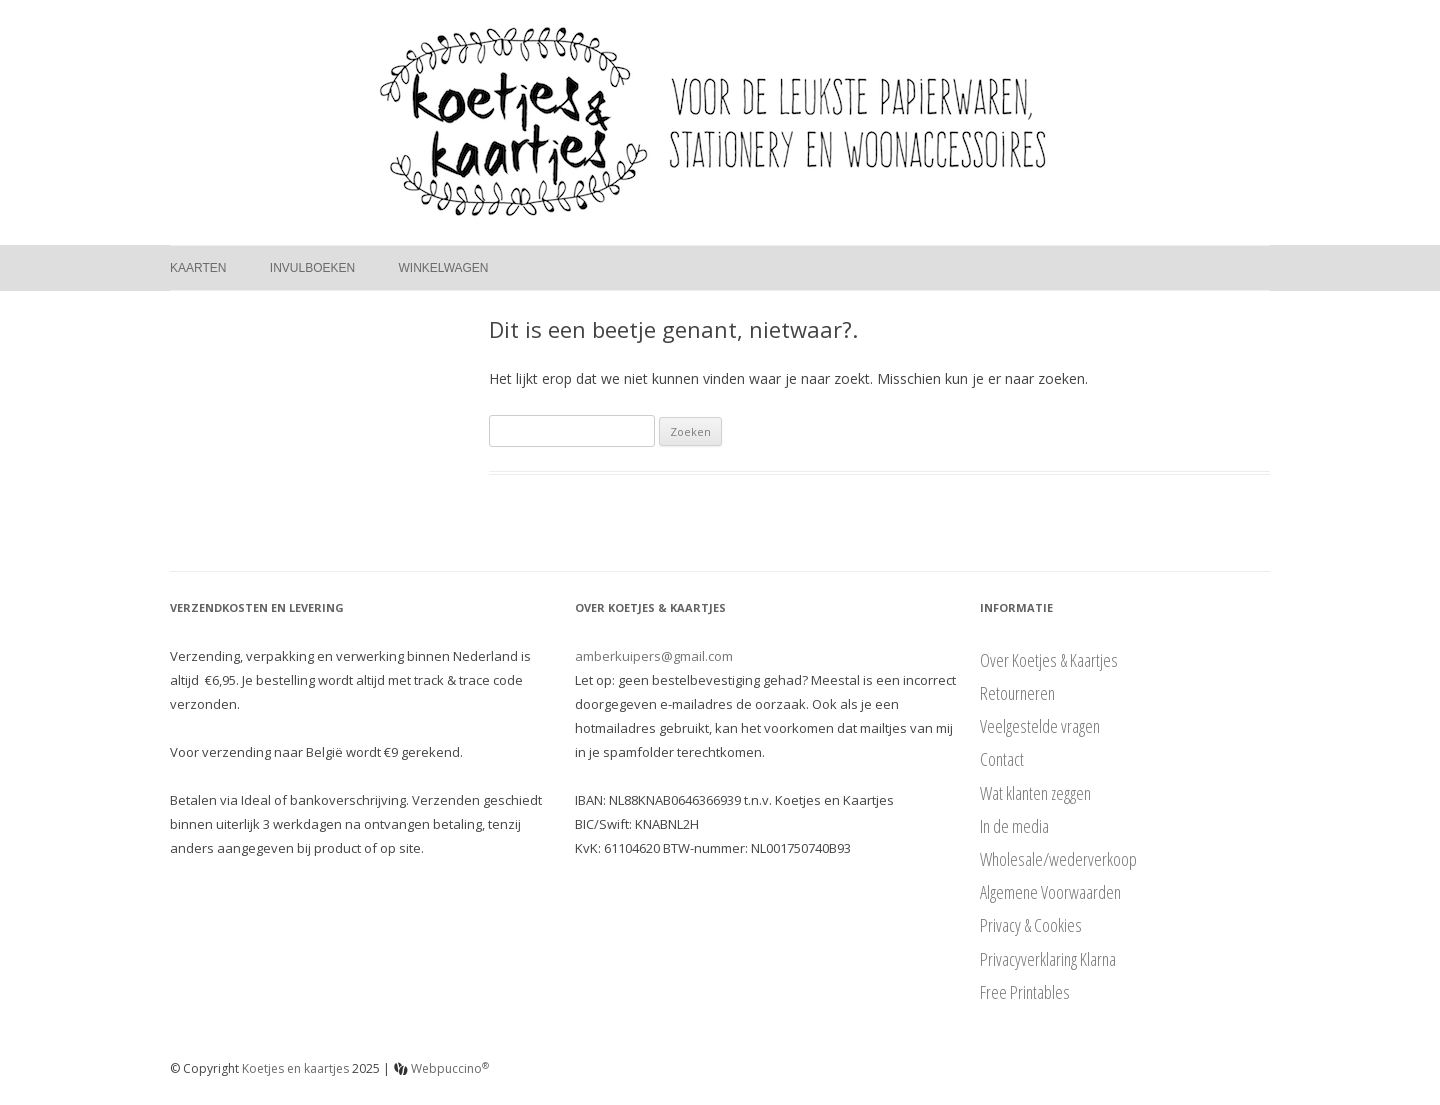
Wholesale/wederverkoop (1058, 859)
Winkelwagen (444, 268)
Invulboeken (312, 268)
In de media (1014, 826)
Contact (1002, 759)
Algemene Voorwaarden (1050, 892)
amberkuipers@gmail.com (654, 656)
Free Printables (1025, 992)
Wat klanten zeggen (1035, 793)
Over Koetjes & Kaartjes (1049, 660)
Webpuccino (441, 1068)
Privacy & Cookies (1031, 925)
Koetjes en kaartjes (295, 1068)
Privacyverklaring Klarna (1048, 959)
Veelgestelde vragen (1040, 726)
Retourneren (1017, 693)
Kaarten (198, 268)
